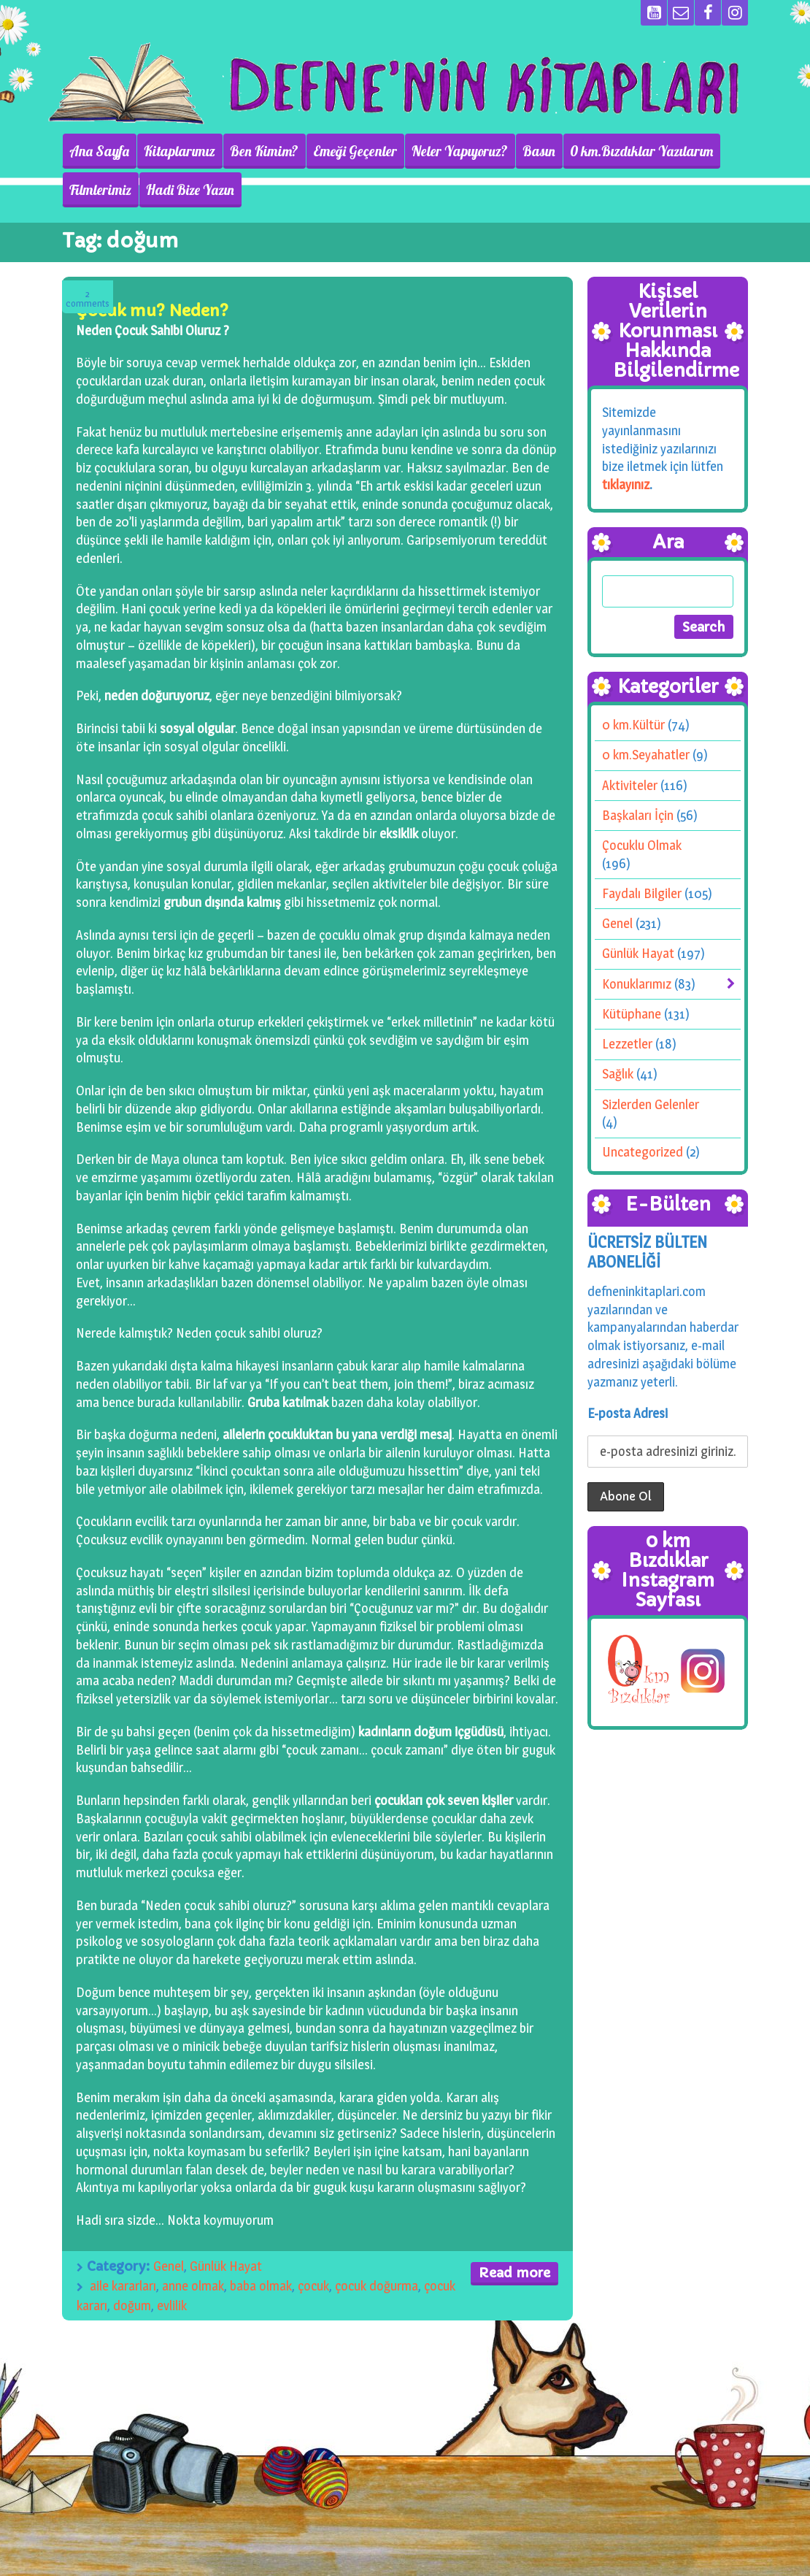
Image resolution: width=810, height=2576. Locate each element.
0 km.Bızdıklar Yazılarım (641, 151)
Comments (87, 299)
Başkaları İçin (638, 815)
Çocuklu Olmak (642, 845)
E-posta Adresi (627, 1413)
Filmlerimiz (100, 190)
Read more (514, 2272)
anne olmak (193, 2285)
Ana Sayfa (99, 151)
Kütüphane (631, 1013)
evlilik (172, 2305)
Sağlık (617, 1073)
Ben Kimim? (264, 151)
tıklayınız (625, 484)
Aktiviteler (629, 785)
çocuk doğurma (376, 2285)
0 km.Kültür (633, 724)
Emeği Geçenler (355, 151)
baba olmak (261, 2285)
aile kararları (123, 2285)
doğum (132, 2305)
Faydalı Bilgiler (642, 893)
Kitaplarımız (179, 151)
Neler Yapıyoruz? (460, 151)
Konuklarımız (636, 984)
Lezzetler (627, 1043)
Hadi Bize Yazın (190, 190)
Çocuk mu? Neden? (152, 311)
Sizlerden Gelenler (650, 1103)
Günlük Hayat (226, 2266)
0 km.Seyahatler (646, 754)
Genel (168, 2266)
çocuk (313, 2285)
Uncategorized (642, 1151)
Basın (538, 151)
